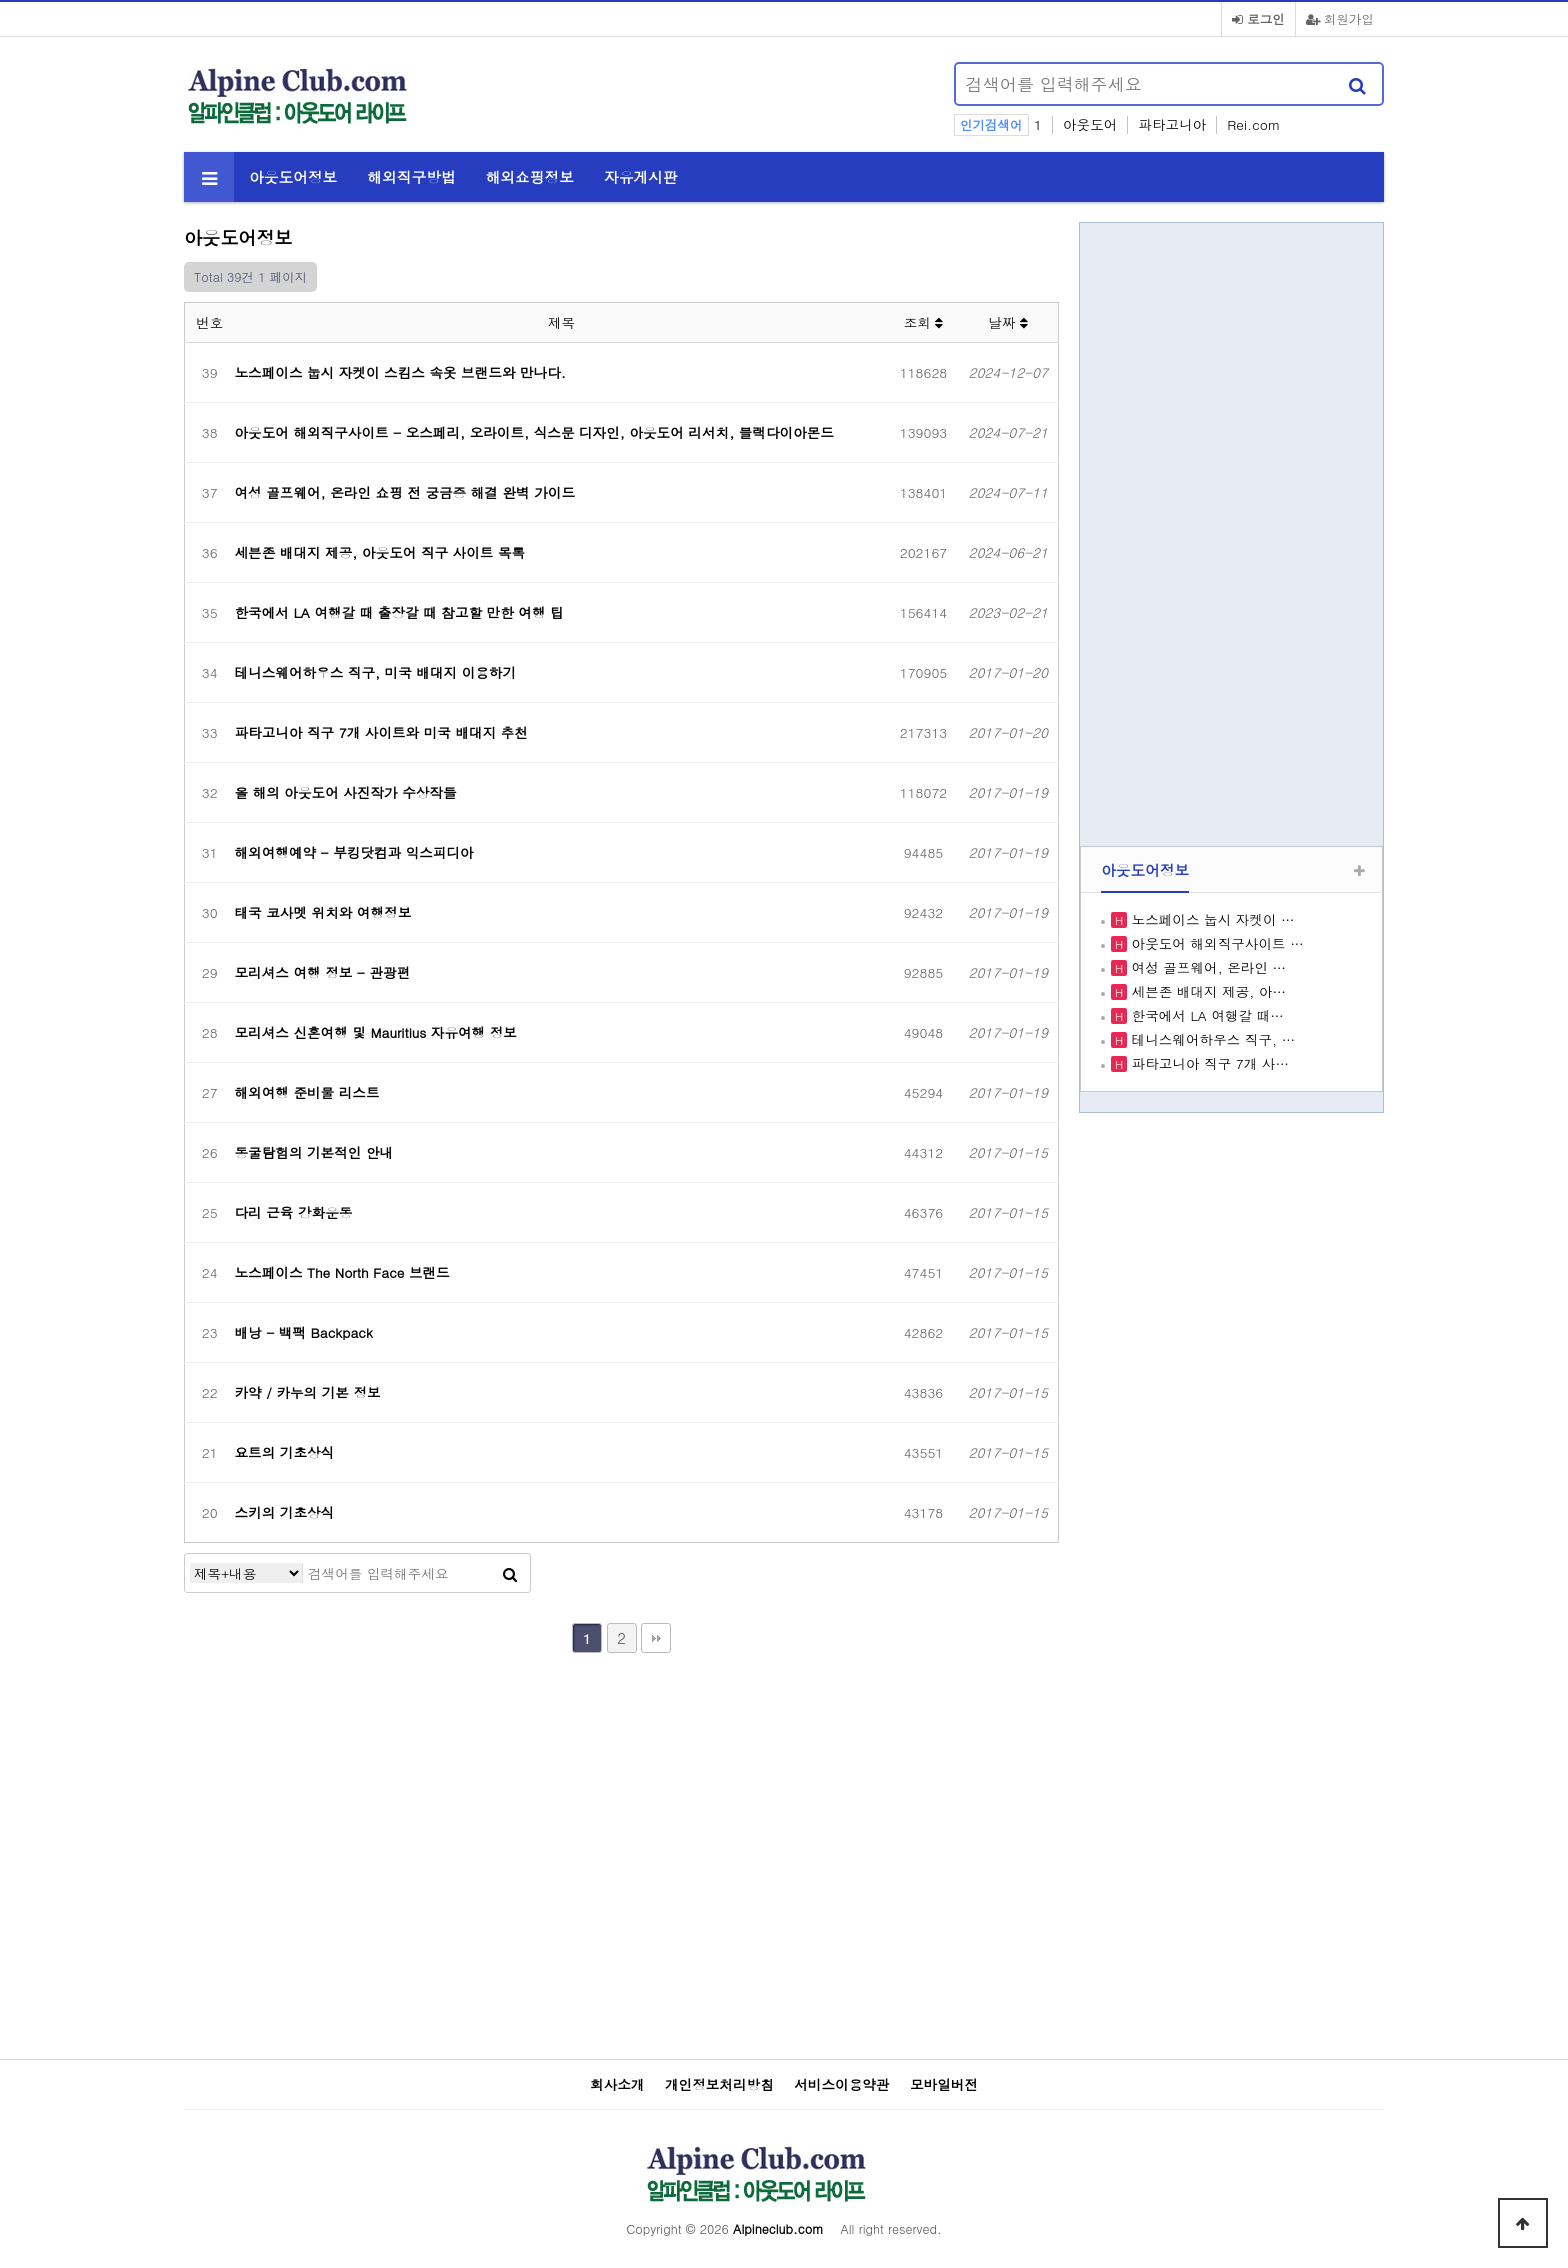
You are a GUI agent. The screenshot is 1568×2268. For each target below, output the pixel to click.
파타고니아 (1172, 124)
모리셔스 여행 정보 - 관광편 (323, 972)
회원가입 (1340, 19)
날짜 (1008, 322)
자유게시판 (641, 176)
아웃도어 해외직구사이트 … (1215, 943)
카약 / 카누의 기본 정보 (308, 1392)
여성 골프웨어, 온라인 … (1206, 967)
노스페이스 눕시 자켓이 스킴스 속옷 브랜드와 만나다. (400, 372)
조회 (924, 322)
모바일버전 (944, 2085)
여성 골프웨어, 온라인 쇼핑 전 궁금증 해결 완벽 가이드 (405, 492)
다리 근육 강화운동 (294, 1212)
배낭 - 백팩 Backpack (304, 1332)
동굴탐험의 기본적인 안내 (314, 1152)
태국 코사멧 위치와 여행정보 (323, 912)
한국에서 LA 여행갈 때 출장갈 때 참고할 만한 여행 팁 (399, 612)
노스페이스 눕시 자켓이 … (1211, 919)
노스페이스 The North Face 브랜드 (342, 1272)
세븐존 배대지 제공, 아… (1206, 991)
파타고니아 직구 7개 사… (1208, 1063)
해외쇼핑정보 (530, 176)
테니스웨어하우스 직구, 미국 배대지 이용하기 (376, 672)
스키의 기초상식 (285, 1512)
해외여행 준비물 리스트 (307, 1092)
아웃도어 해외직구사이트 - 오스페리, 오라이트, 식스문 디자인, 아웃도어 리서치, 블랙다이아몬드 (534, 432)
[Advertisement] (700, 96)
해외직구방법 (411, 176)
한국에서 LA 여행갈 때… (1205, 1015)
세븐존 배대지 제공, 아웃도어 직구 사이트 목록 (380, 552)
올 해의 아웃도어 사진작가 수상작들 (346, 792)
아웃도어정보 (293, 176)
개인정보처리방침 (719, 2085)
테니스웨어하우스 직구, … (1211, 1039)
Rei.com (1253, 124)
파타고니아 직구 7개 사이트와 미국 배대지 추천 (381, 732)
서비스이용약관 (841, 2085)
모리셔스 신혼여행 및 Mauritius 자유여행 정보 (376, 1032)
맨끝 (656, 1638)
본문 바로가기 (0, 0)
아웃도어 (1090, 124)
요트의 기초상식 (285, 1452)
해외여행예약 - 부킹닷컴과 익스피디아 (354, 852)
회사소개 (617, 2085)
